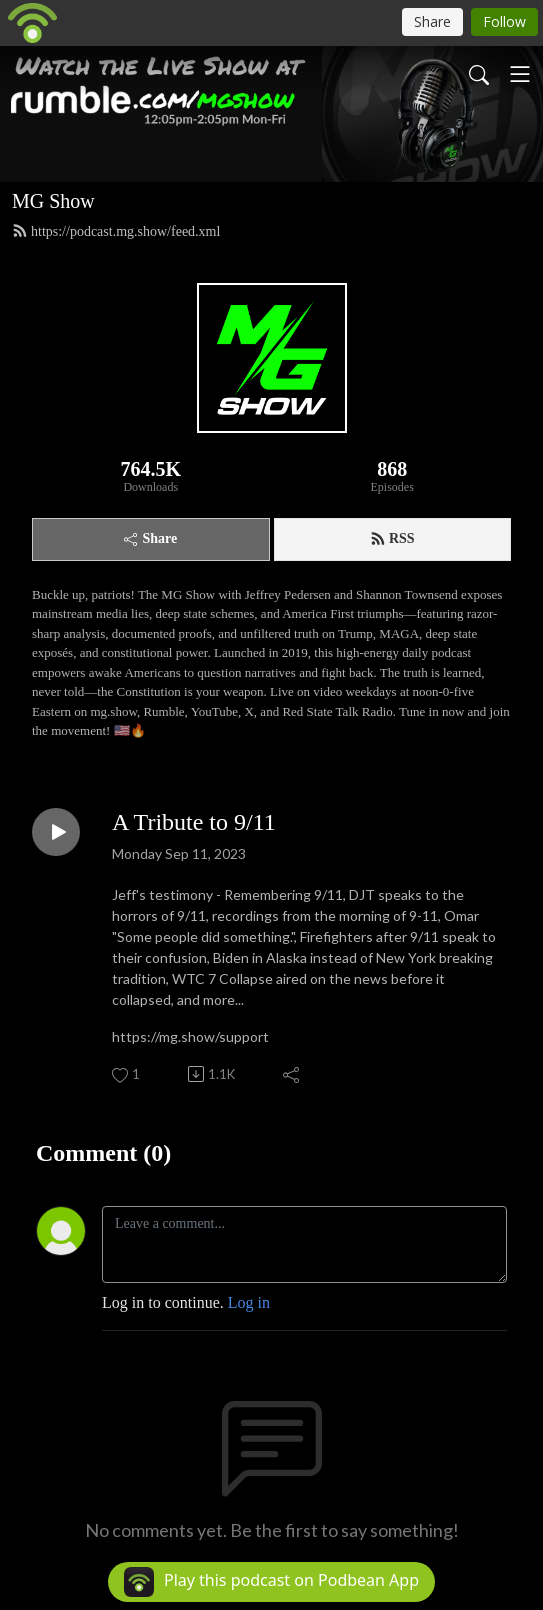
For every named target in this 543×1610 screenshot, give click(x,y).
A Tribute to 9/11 (194, 822)
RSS (392, 539)
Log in (249, 1302)
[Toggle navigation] (520, 74)
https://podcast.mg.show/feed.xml (116, 231)
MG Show (53, 201)
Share (150, 538)
